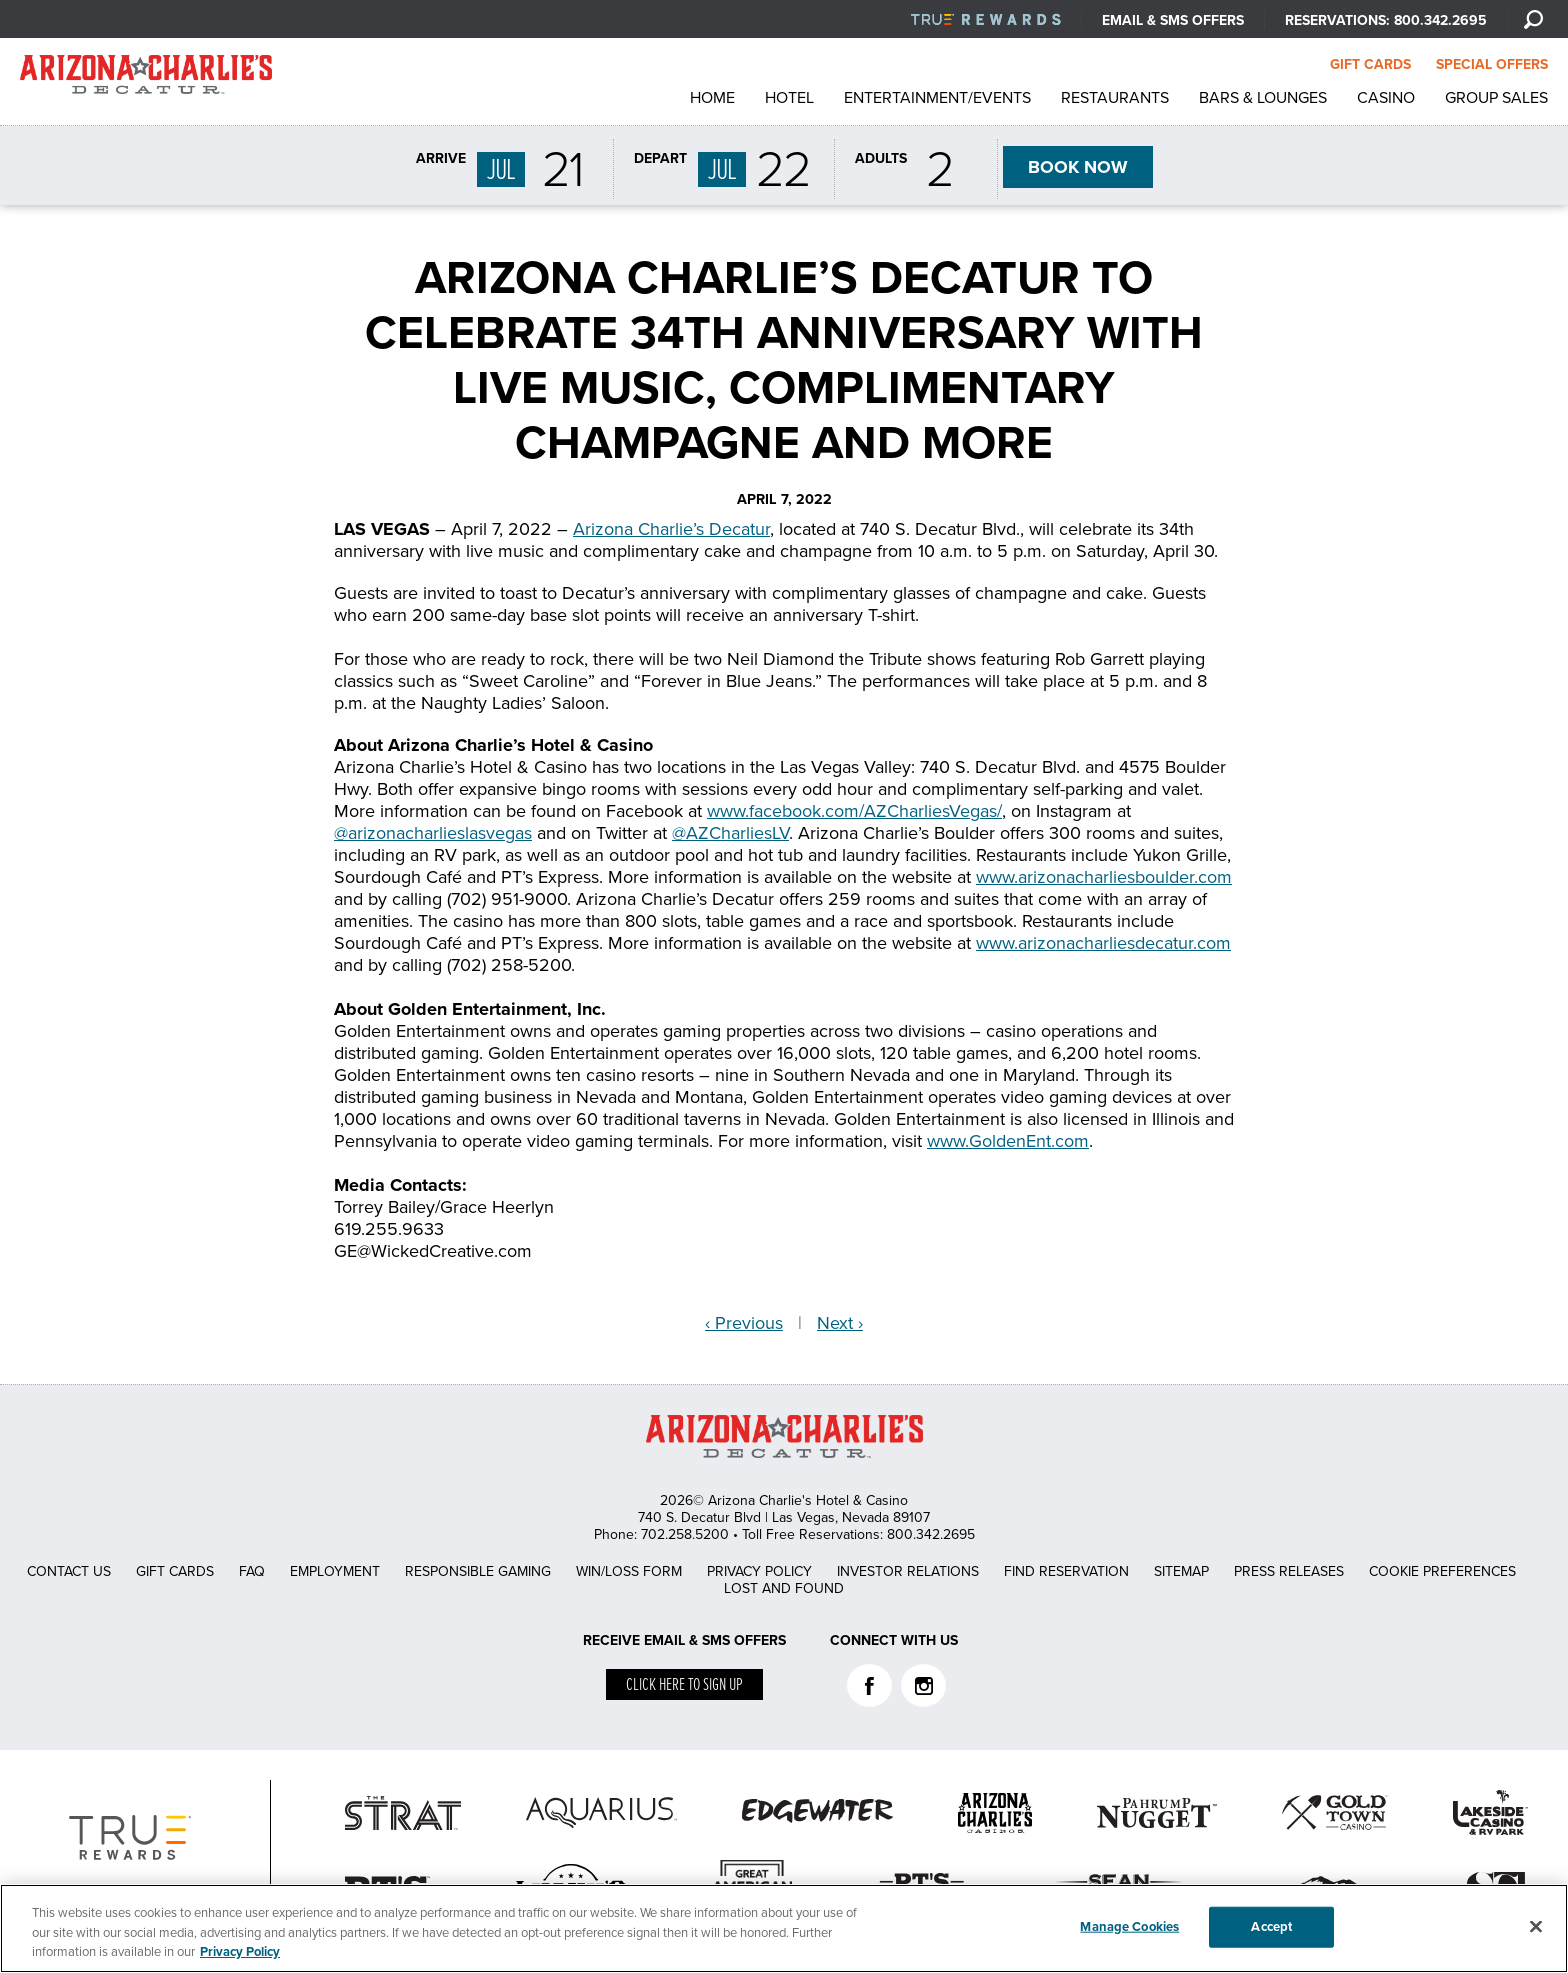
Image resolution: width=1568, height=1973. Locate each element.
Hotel (789, 98)
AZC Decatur (146, 79)
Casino (1386, 98)
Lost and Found (784, 1588)
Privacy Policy (759, 1571)
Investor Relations (908, 1571)
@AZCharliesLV (730, 833)
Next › (840, 1323)
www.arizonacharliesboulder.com (1104, 877)
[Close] (1536, 1926)
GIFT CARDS (1370, 64)
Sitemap (1181, 1571)
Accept (1271, 1926)
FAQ (252, 1571)
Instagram (923, 1685)
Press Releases (1289, 1571)
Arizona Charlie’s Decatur (671, 529)
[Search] (1533, 19)
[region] (784, 1928)
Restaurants (1115, 98)
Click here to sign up (684, 1685)
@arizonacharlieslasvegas (433, 833)
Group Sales (1496, 98)
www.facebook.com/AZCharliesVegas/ (854, 811)
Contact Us (69, 1571)
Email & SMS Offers (1173, 20)
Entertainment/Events (937, 98)
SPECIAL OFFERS (1492, 64)
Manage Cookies (1129, 1926)
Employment (335, 1571)
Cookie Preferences (1442, 1571)
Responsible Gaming (478, 1571)
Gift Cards (175, 1571)
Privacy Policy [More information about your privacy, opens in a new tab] (240, 1952)
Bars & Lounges (1263, 98)
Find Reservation (1066, 1571)
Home (712, 98)
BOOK (1078, 167)
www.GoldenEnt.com (1008, 1141)
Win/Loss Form (629, 1571)
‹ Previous (744, 1323)
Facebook (869, 1685)
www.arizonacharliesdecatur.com (1103, 943)
